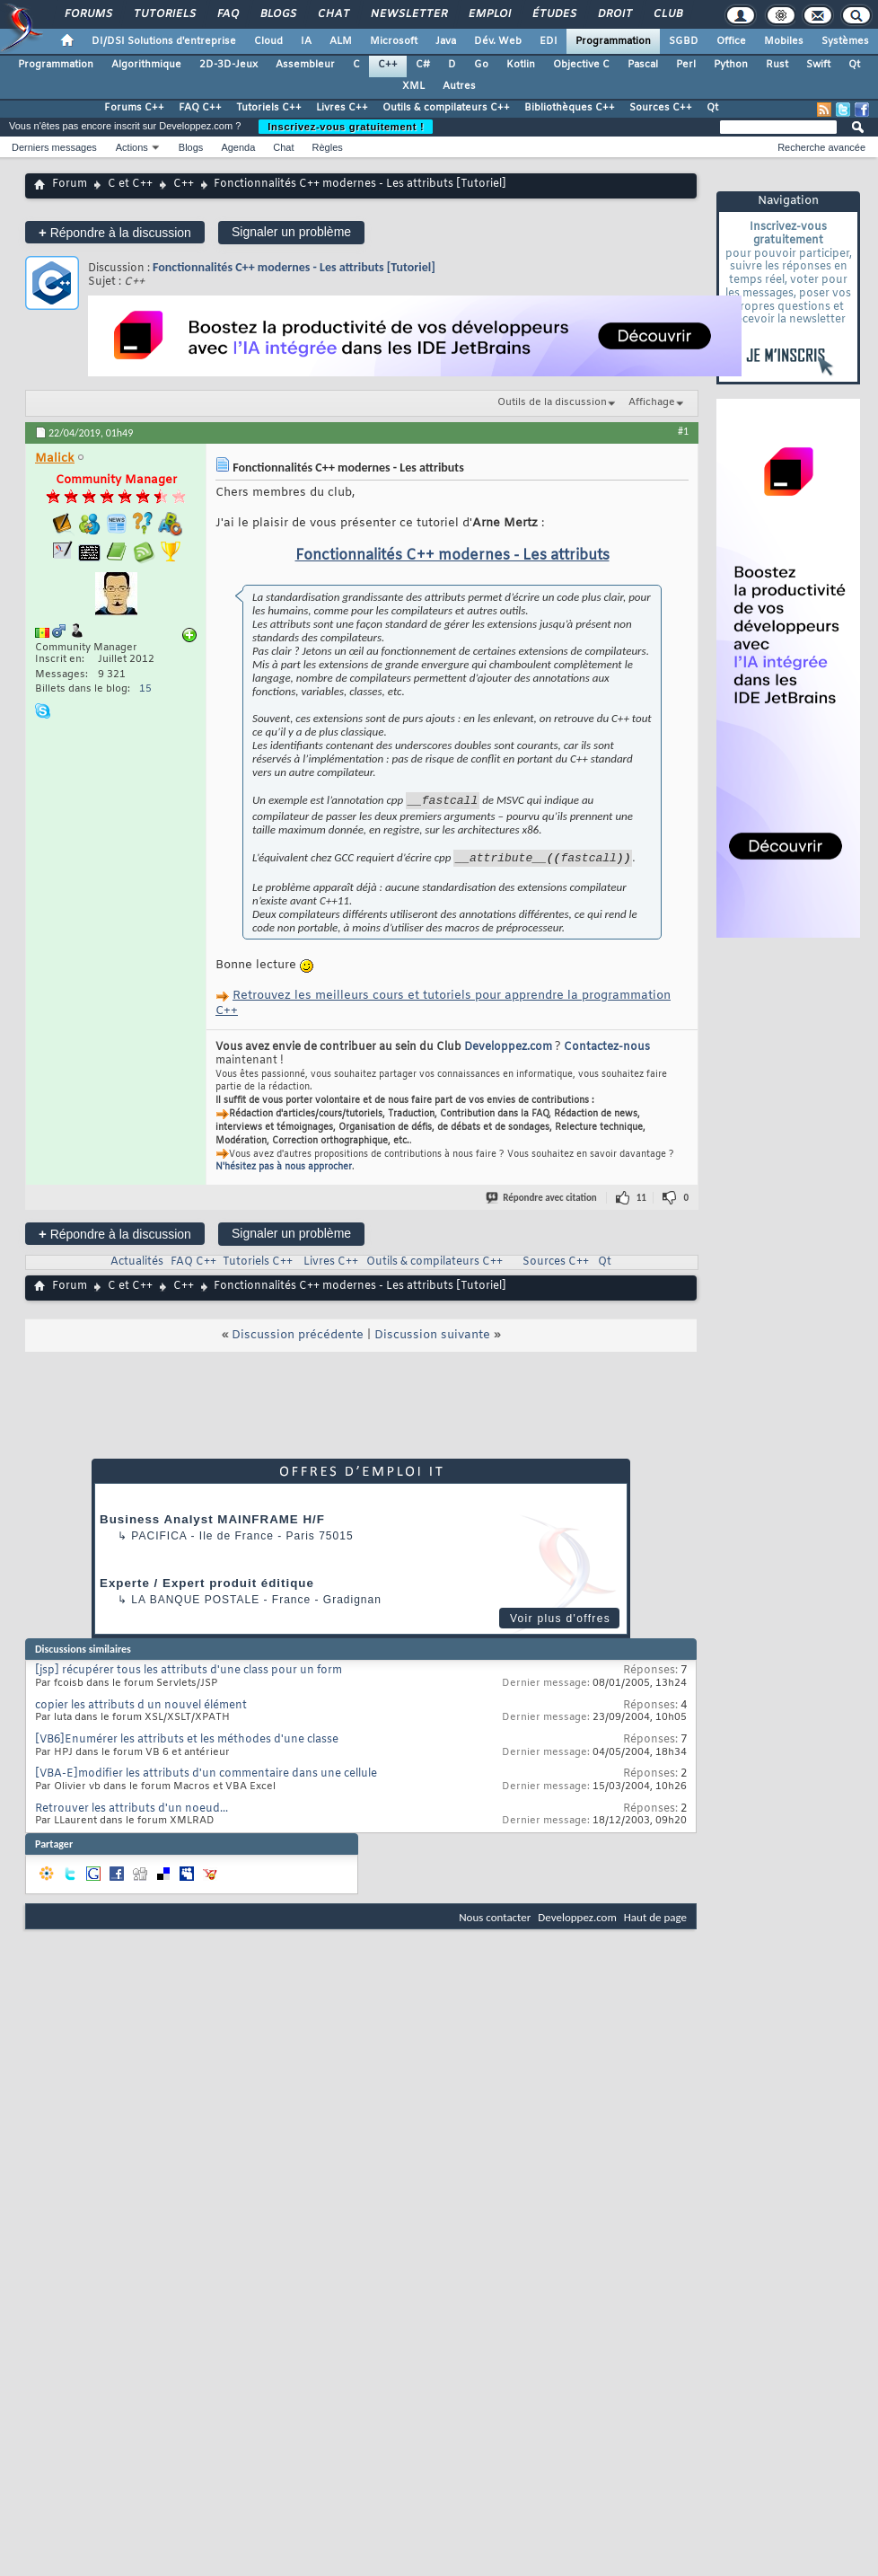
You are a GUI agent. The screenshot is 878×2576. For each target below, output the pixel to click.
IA (306, 41)
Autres (459, 86)
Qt (854, 64)
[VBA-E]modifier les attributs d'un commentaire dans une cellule (206, 1779)
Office (731, 41)
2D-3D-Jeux (228, 64)
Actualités (136, 1267)
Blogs (277, 14)
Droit (614, 14)
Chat (332, 14)
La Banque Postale (195, 1605)
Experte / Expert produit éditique (207, 1588)
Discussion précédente (298, 1340)
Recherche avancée (821, 147)
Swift (818, 64)
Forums (87, 14)
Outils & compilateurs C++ (446, 107)
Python (731, 64)
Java (445, 41)
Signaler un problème (291, 232)
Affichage (651, 402)
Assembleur (305, 64)
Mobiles (783, 41)
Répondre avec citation (542, 1203)
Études (553, 14)
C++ (388, 64)
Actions (132, 147)
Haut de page (655, 1922)
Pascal (643, 64)
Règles (327, 147)
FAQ (227, 14)
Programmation (613, 41)
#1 (683, 431)
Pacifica (159, 1541)
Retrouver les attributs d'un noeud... (131, 1814)
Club (667, 14)
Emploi (489, 14)
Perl (686, 64)
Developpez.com (508, 1052)
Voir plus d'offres (560, 1624)
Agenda (238, 147)
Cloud (268, 41)
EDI (549, 41)
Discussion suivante (432, 1340)
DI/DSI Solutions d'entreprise (164, 41)
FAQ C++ (200, 107)
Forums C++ (134, 107)
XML (413, 86)
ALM (340, 41)
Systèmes (845, 41)
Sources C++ (660, 107)
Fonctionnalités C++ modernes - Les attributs (452, 555)
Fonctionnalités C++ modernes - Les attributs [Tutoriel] (294, 267)
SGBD (683, 41)
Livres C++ (342, 107)
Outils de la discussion (552, 402)
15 (145, 689)
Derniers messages (54, 147)
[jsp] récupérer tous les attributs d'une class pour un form (188, 1676)
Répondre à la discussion (115, 232)
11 (641, 1203)
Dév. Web (498, 41)
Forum (69, 184)
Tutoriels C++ (269, 107)
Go (481, 64)
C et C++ (130, 184)
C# (423, 64)
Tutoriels (164, 14)
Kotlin (520, 64)
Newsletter (408, 14)
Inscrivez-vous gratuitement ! (346, 126)
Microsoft (393, 41)
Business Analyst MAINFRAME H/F (212, 1524)
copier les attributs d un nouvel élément (141, 1711)
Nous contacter (495, 1922)
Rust (777, 64)
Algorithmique (146, 64)
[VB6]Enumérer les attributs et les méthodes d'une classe (186, 1745)
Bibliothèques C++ (569, 107)
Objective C (581, 64)
